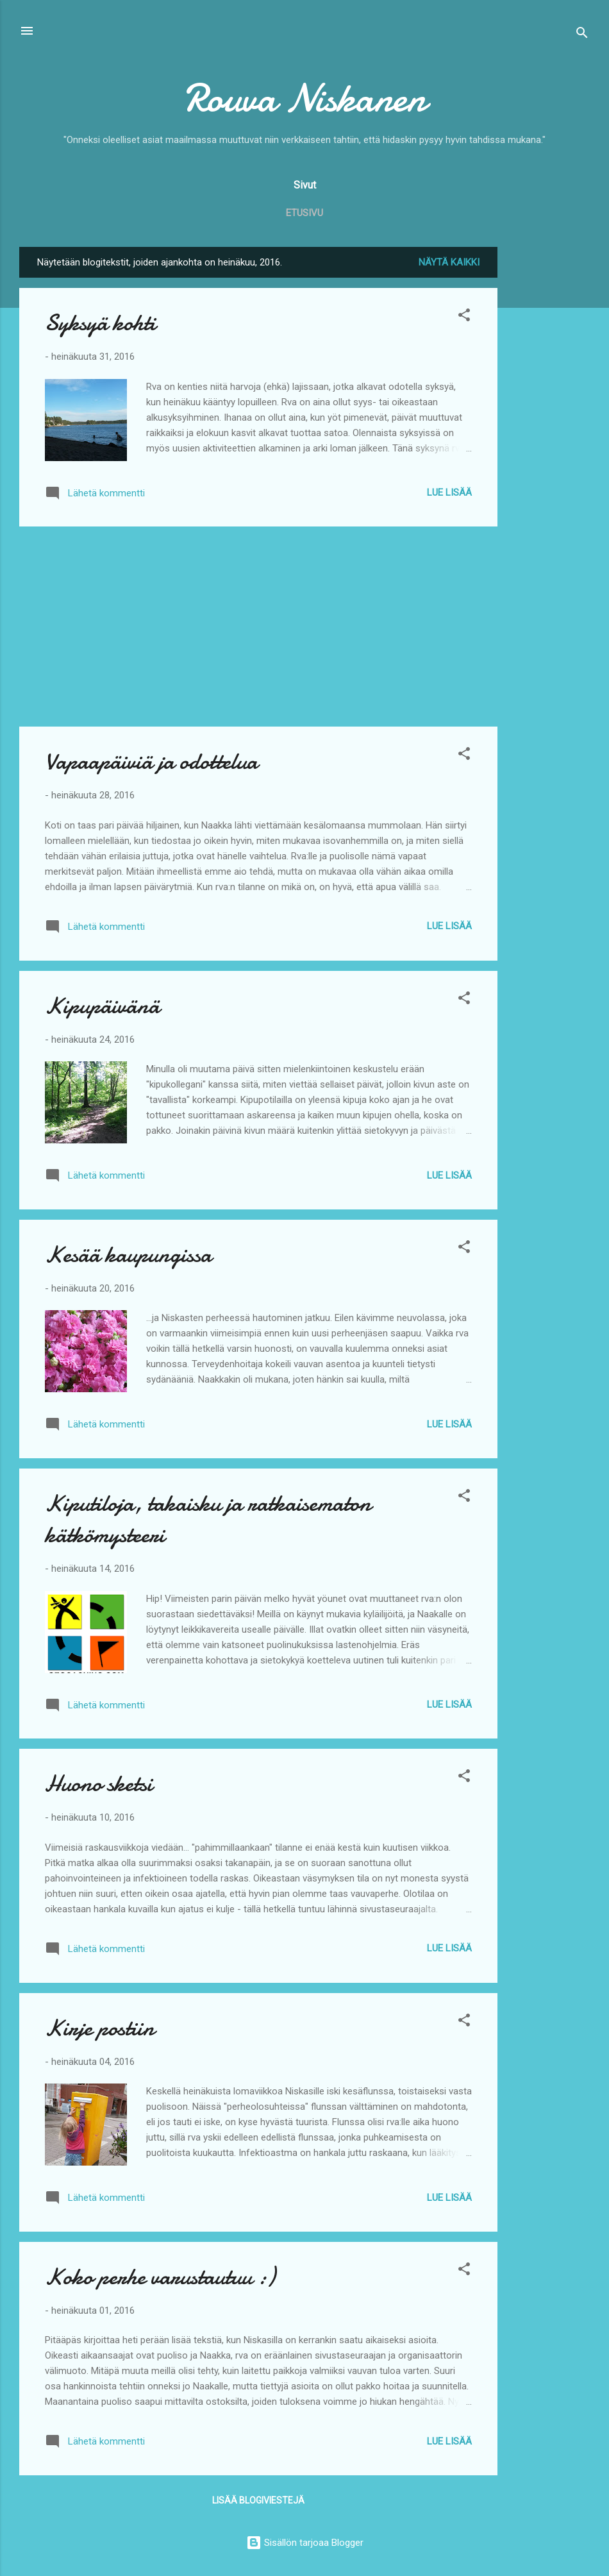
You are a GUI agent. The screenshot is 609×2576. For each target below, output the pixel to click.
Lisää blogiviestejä (258, 2500)
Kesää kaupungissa (128, 1254)
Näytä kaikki (449, 262)
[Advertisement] (549, 439)
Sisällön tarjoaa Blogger (304, 2542)
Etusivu (304, 213)
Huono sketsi (99, 1783)
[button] (464, 317)
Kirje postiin (99, 2028)
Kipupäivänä (102, 1006)
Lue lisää (449, 492)
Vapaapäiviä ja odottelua (151, 761)
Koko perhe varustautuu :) (160, 2277)
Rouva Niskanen (304, 98)
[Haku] (582, 35)
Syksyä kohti (100, 323)
